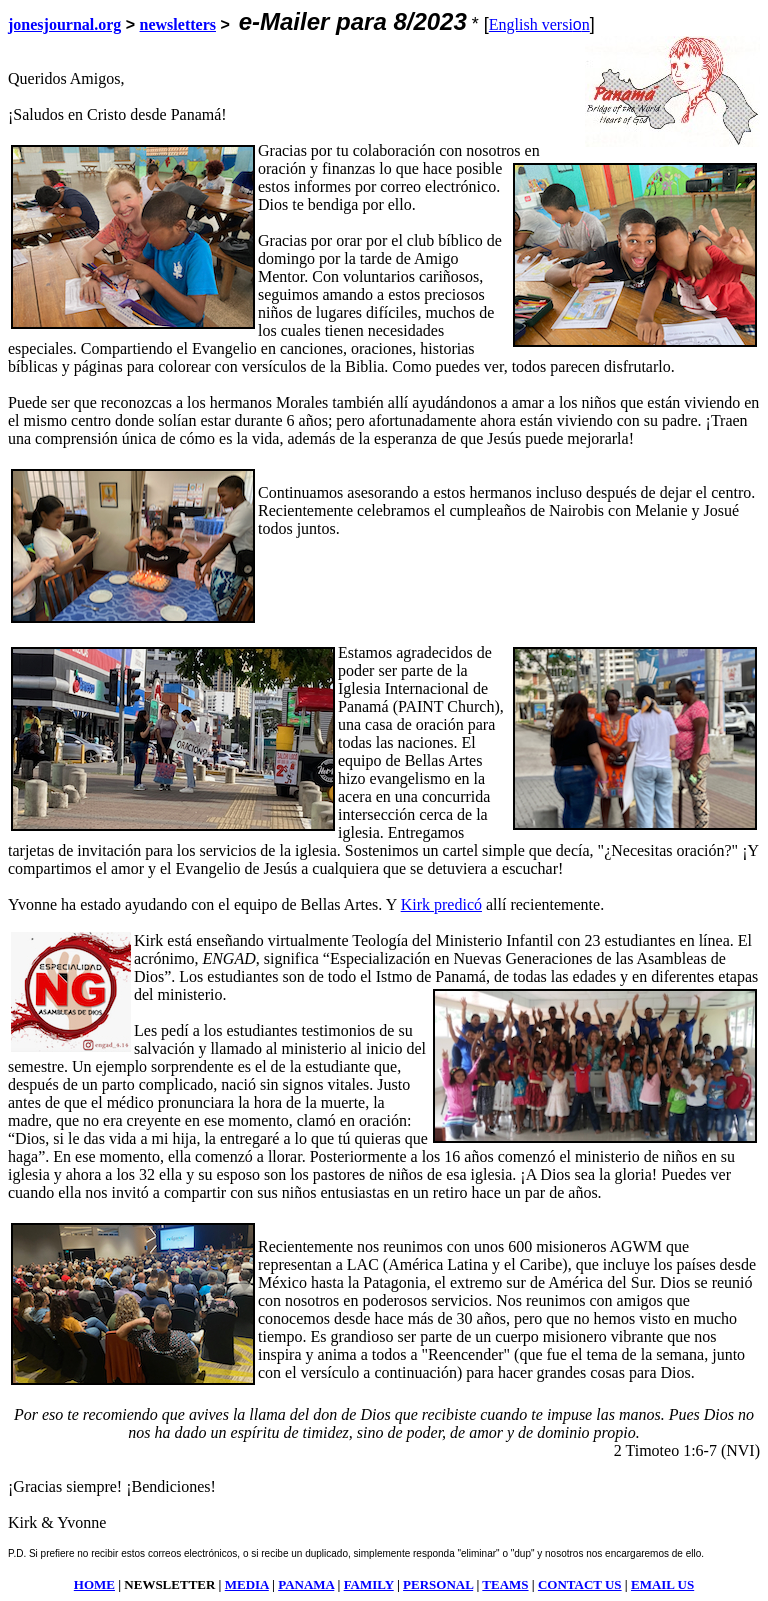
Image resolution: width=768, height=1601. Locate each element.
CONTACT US (580, 1584)
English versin (539, 24)
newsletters (178, 24)
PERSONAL (438, 1584)
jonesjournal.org (64, 24)
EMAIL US (662, 1584)
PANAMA (306, 1584)
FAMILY (369, 1584)
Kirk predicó (441, 904)
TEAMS (505, 1584)
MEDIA (247, 1584)
